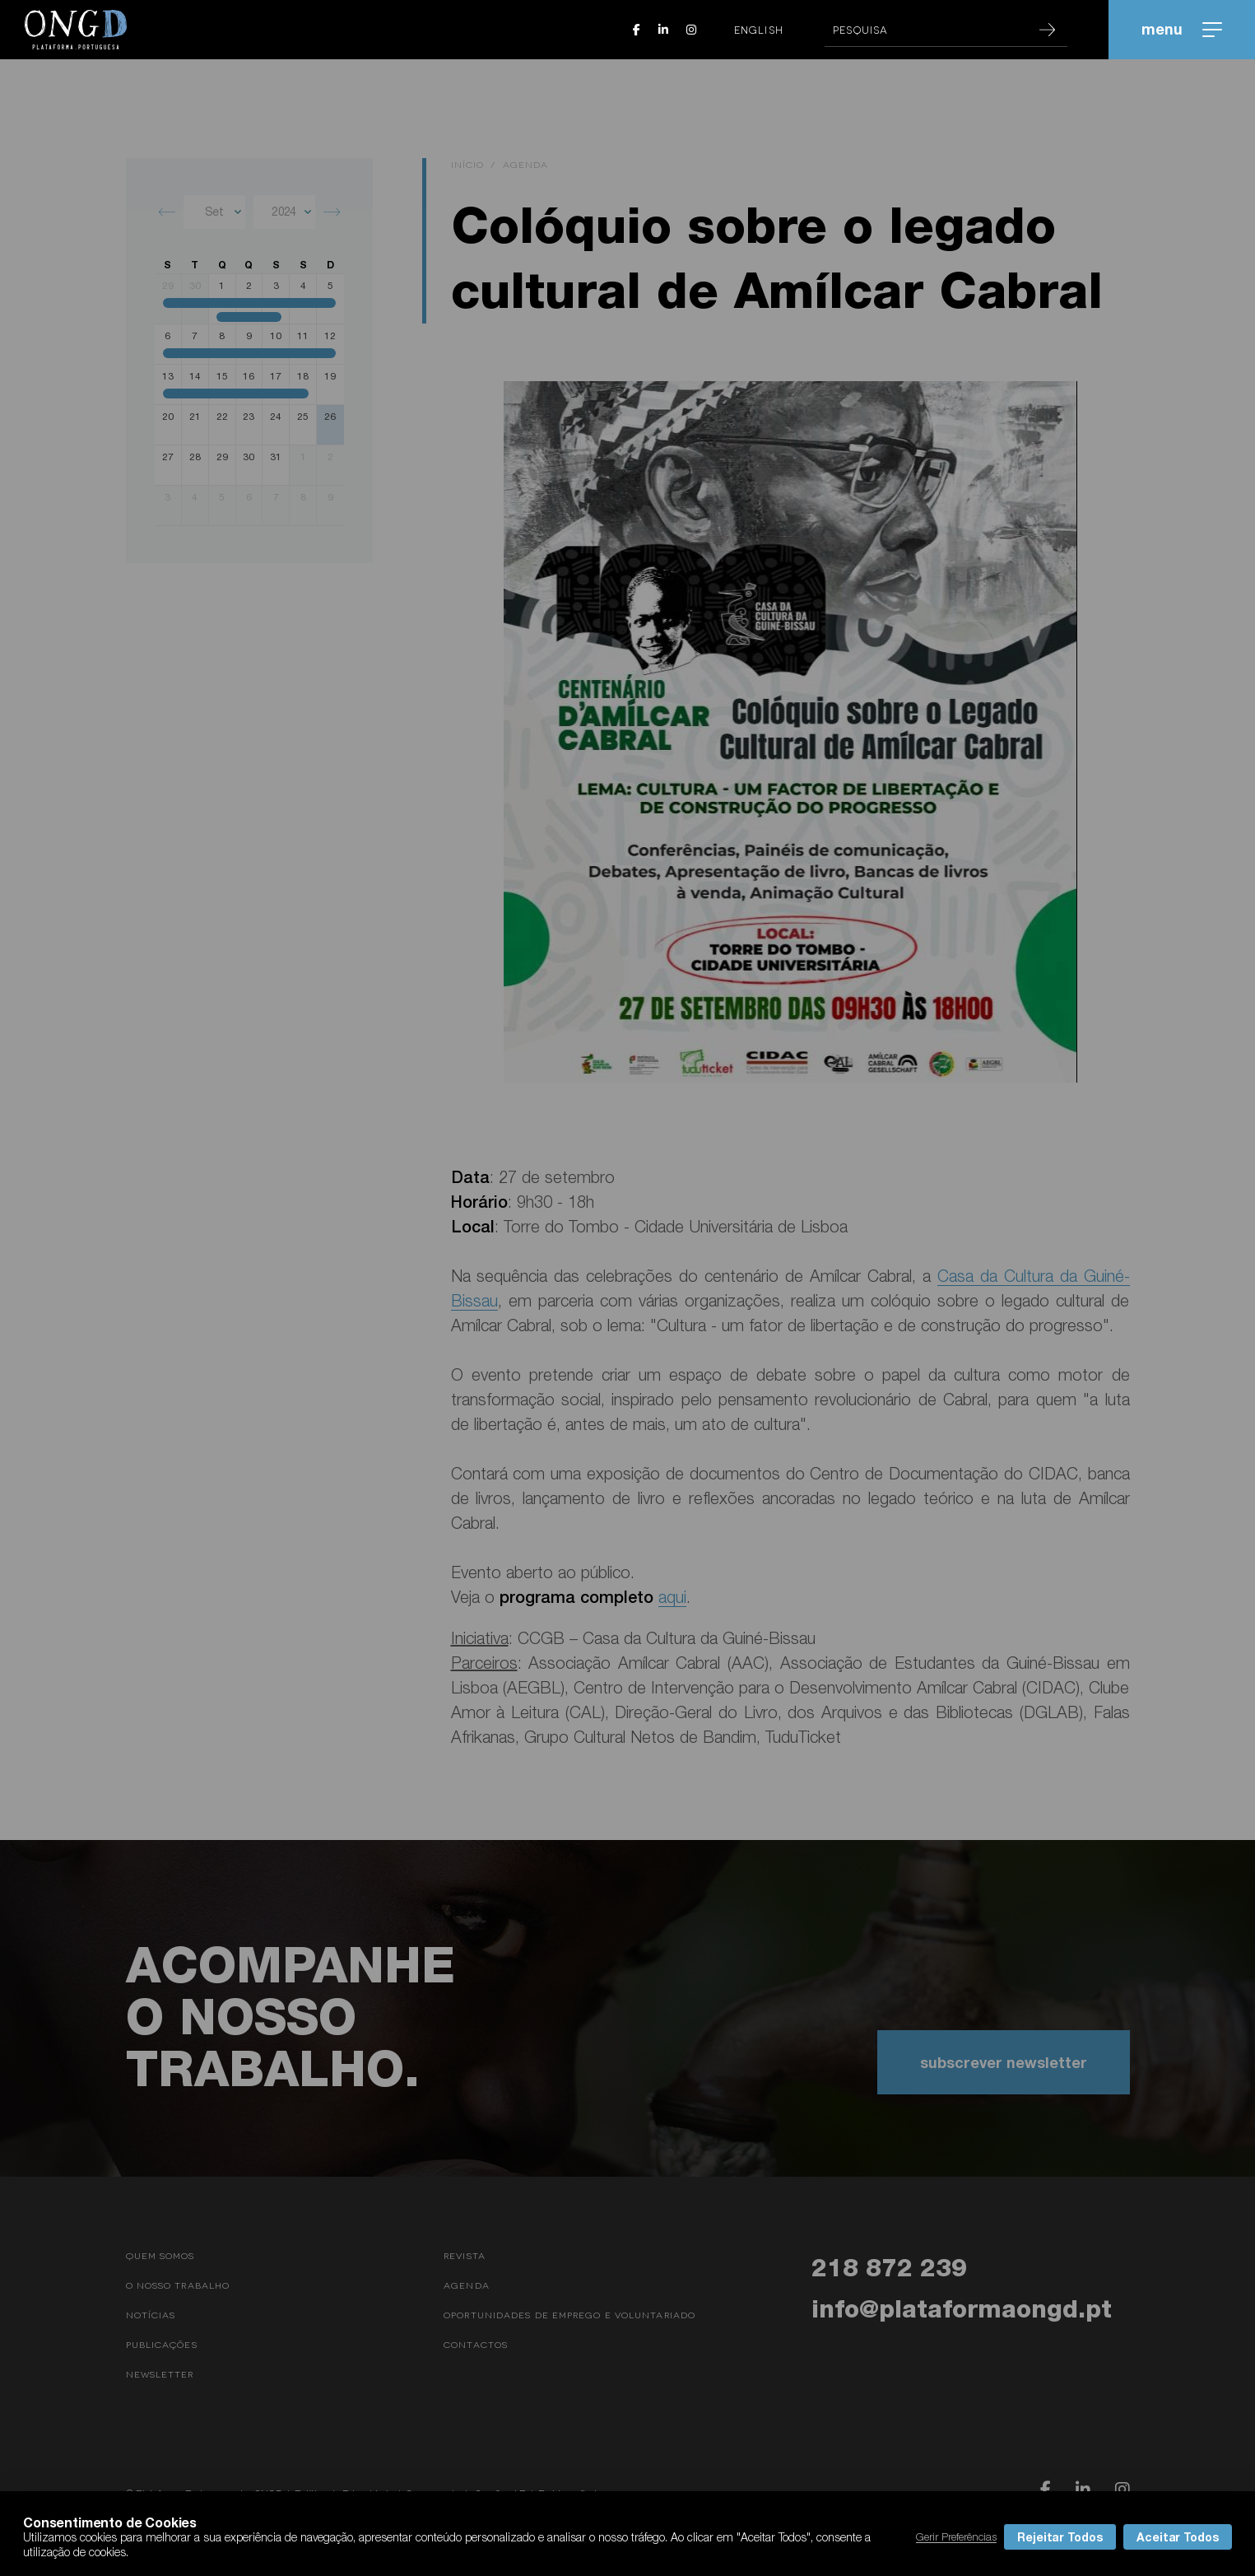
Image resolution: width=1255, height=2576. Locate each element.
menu (1181, 29)
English (758, 29)
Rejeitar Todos (1060, 2537)
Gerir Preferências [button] (956, 2536)
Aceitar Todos (1177, 2537)
